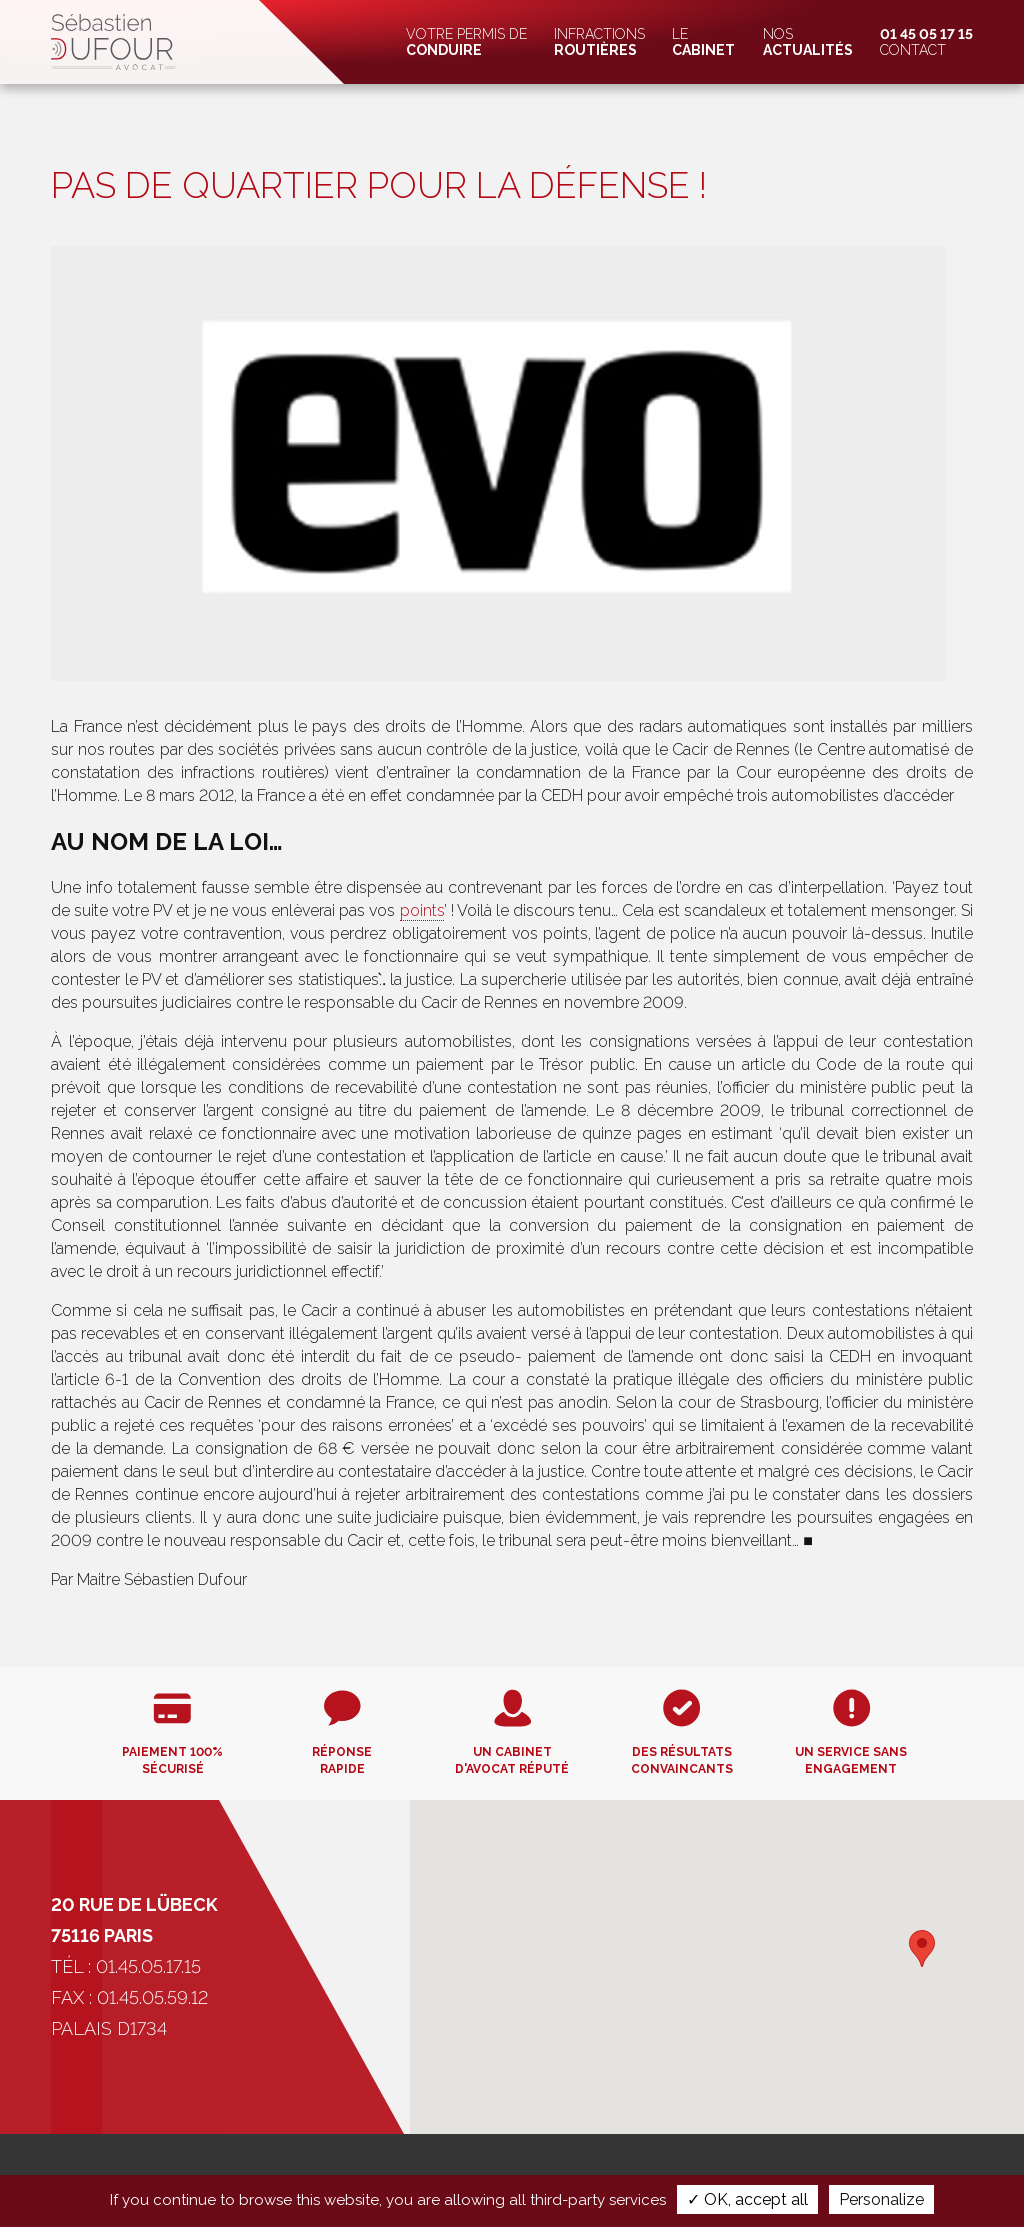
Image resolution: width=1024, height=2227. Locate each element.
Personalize (881, 2199)
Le (703, 42)
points (422, 910)
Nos (808, 42)
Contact (926, 42)
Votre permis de (466, 42)
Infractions (599, 42)
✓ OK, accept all (747, 2199)
